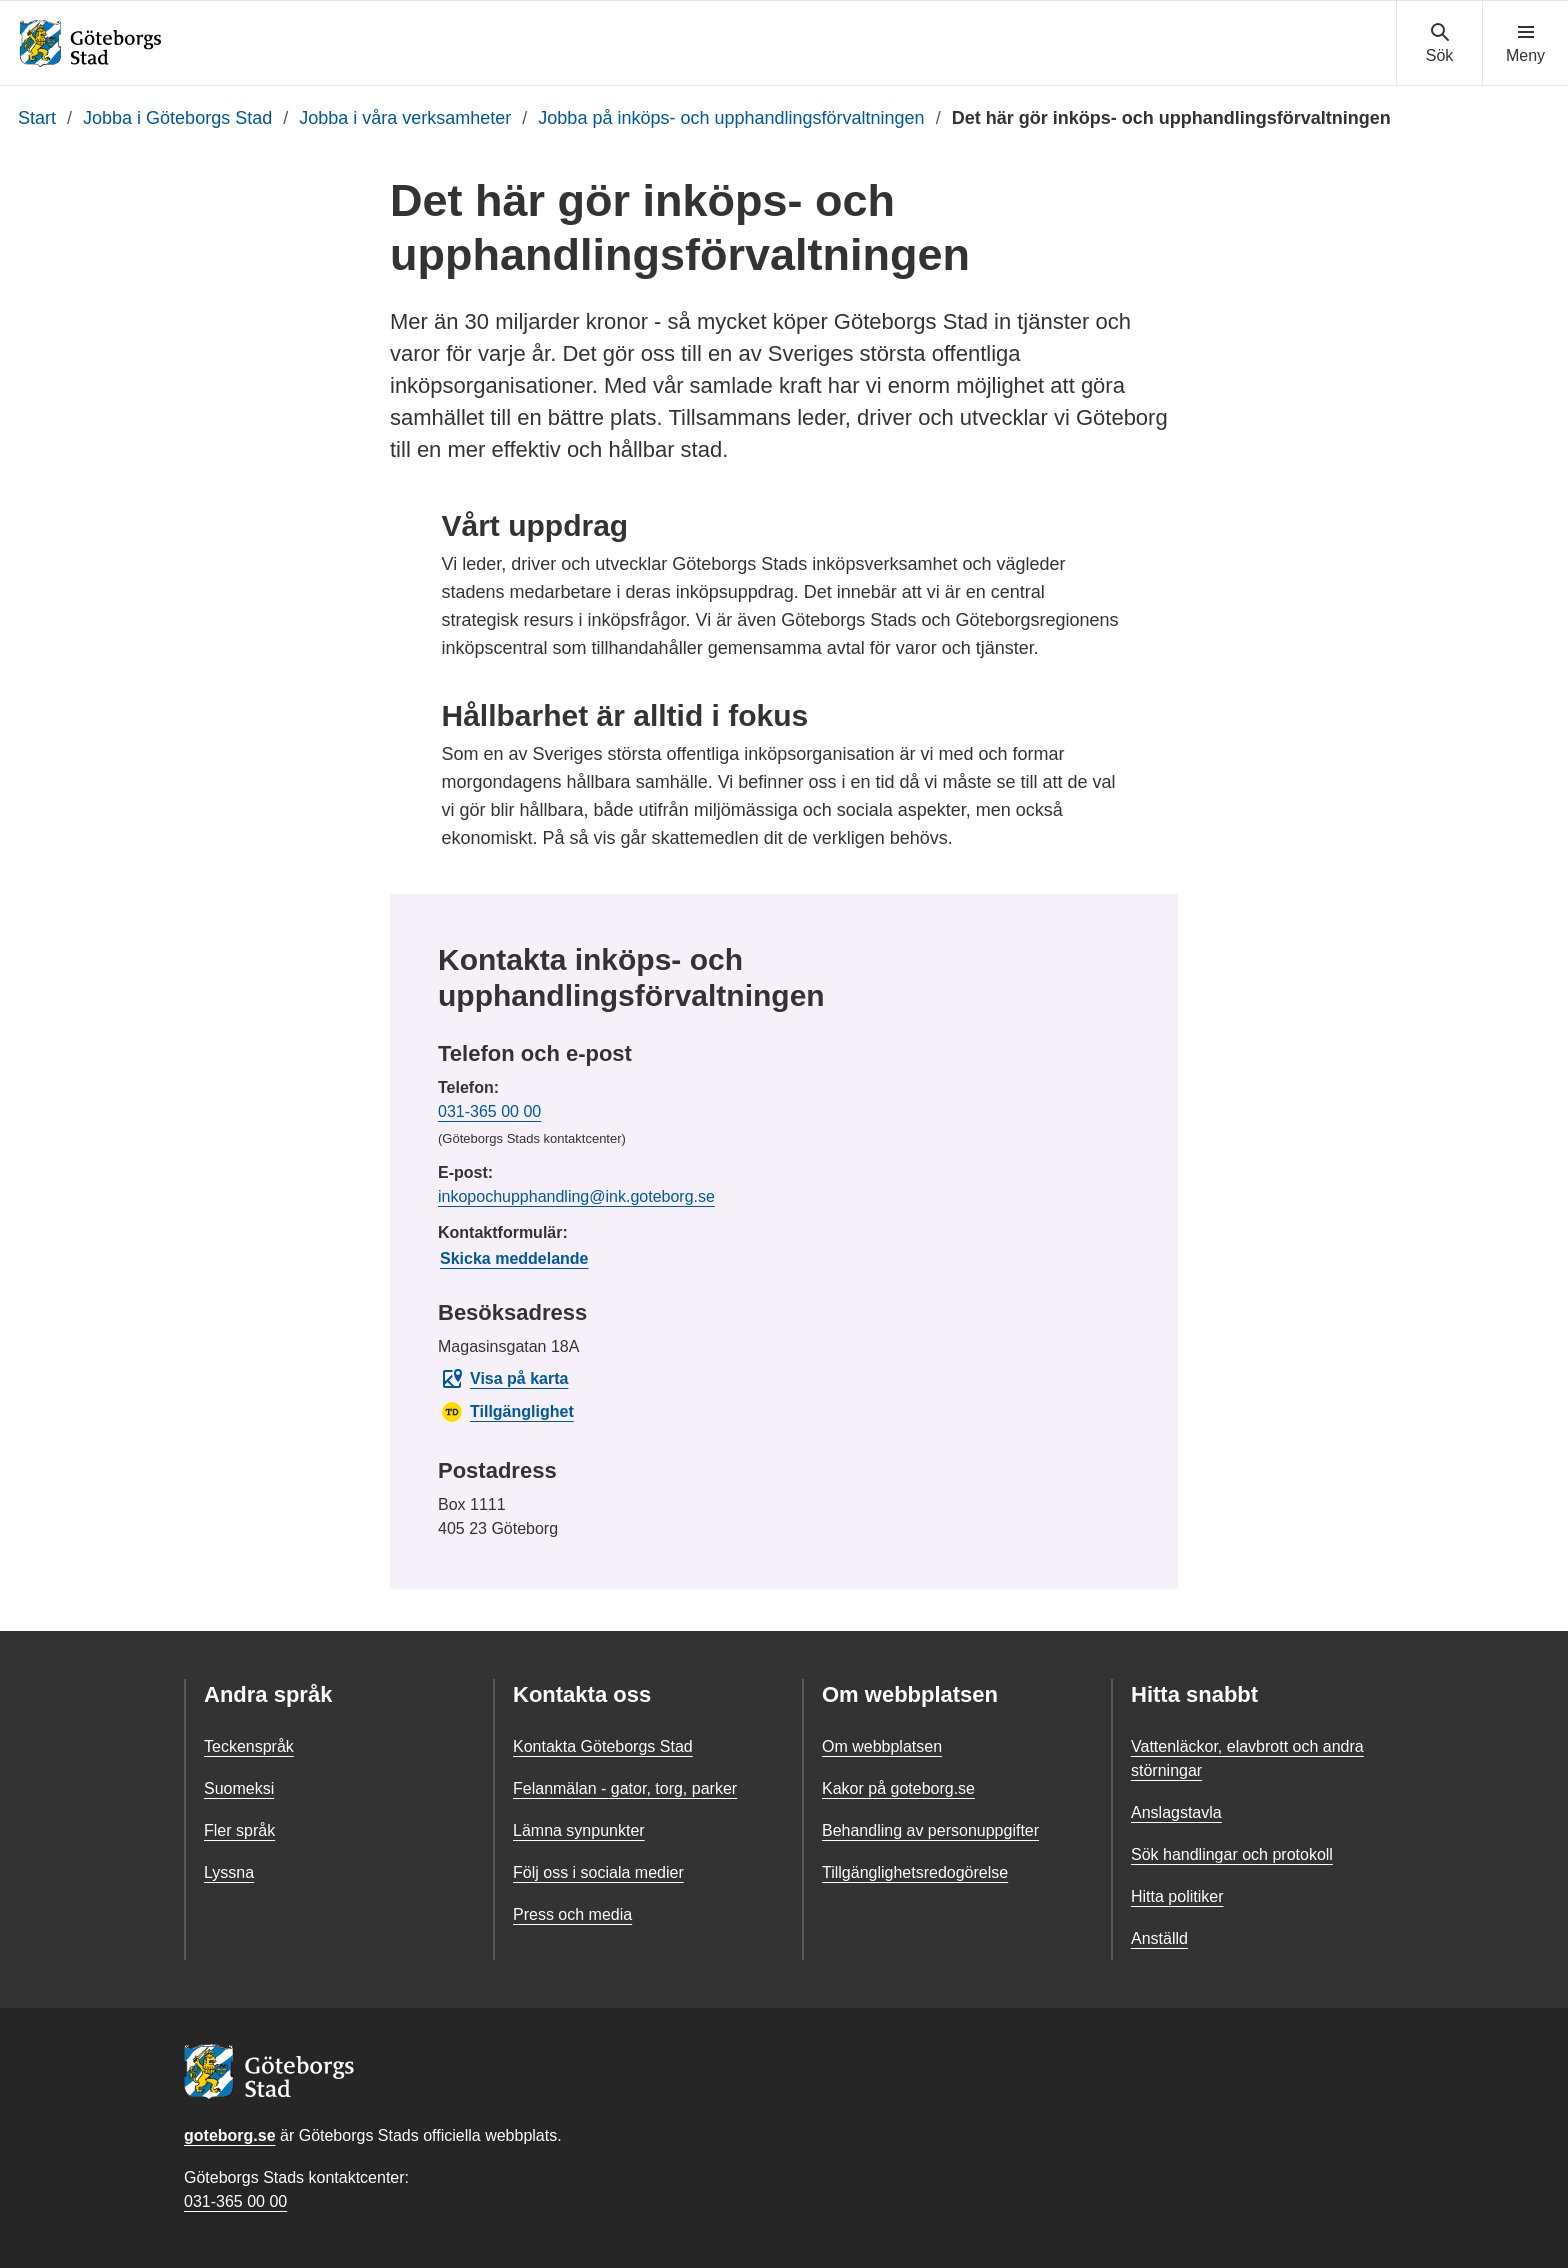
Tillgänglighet (507, 1412)
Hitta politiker (1177, 1896)
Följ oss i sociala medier (598, 1872)
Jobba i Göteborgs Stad (177, 118)
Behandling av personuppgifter (930, 1830)
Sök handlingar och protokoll (1232, 1854)
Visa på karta (504, 1379)
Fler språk (239, 1830)
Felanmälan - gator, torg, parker (625, 1788)
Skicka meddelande (514, 1258)
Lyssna (229, 1872)
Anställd (1159, 1938)
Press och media (572, 1914)
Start (37, 118)
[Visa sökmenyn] (1439, 44)
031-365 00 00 (489, 1111)
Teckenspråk (249, 1746)
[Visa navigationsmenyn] (1525, 44)
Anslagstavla (1176, 1812)
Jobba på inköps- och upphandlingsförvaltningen (731, 118)
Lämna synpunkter (579, 1830)
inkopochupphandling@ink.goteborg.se (576, 1196)
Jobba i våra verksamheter (405, 118)
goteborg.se (230, 2135)
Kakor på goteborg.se (898, 1788)
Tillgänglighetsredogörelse (915, 1872)
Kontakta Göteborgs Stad (603, 1746)
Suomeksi (239, 1788)
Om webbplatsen (882, 1746)
